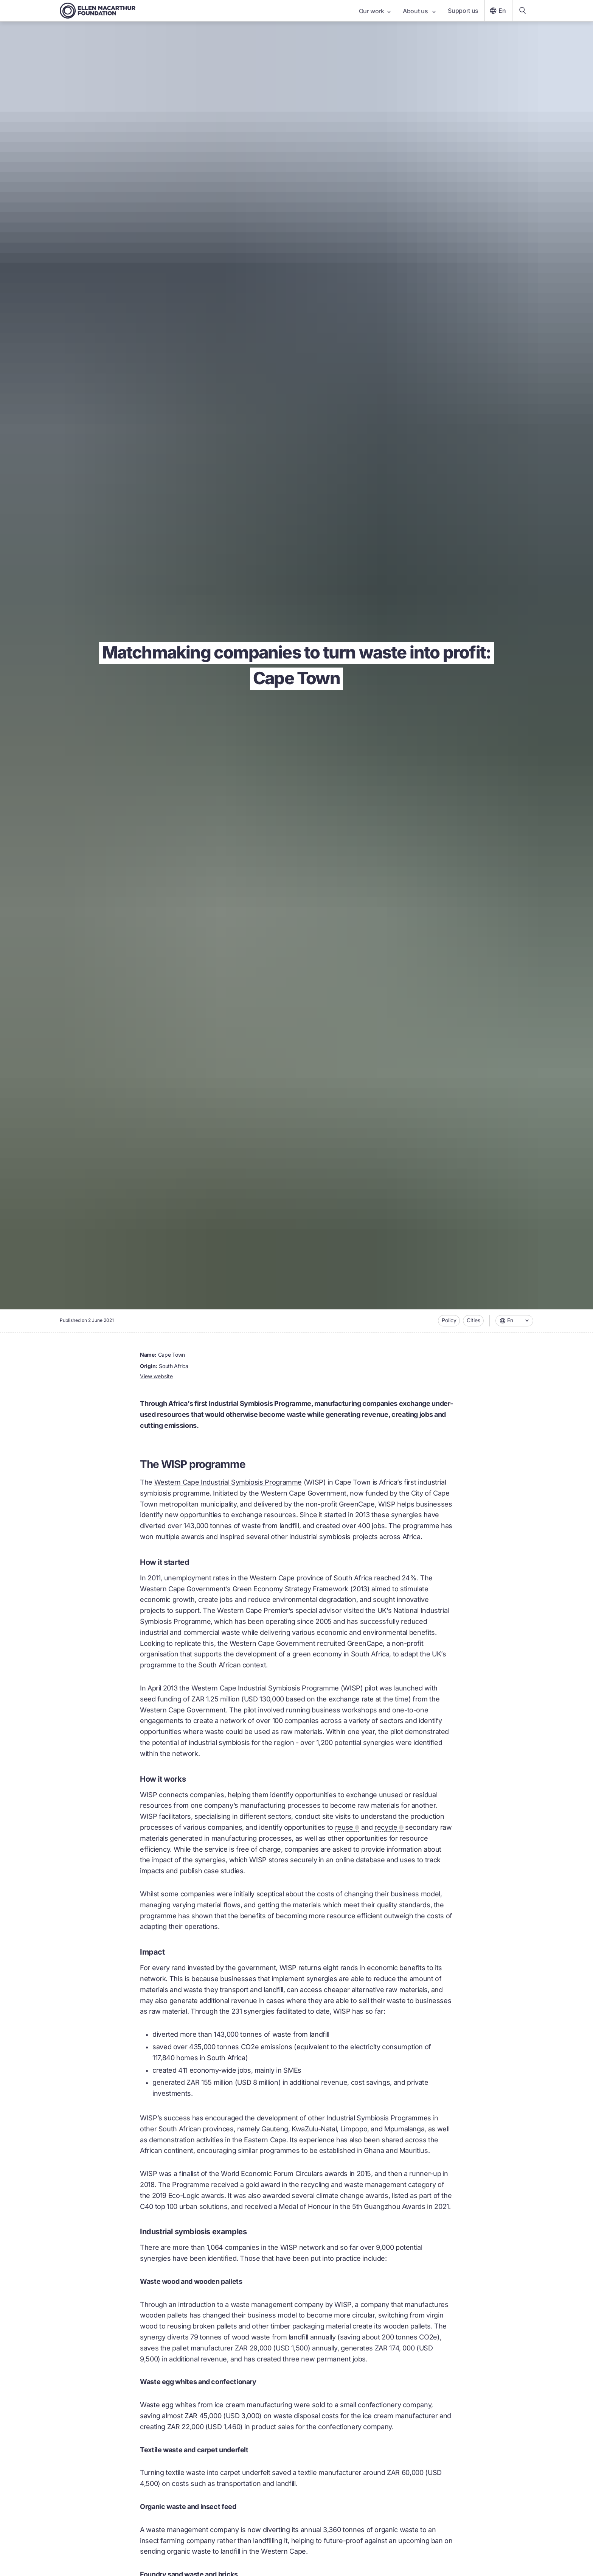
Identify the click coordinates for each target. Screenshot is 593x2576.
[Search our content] (522, 10)
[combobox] (514, 1320)
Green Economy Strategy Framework (290, 1589)
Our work (375, 11)
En (497, 10)
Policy (449, 1320)
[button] (514, 1320)
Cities (473, 1320)
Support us (463, 10)
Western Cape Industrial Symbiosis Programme (228, 1482)
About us (419, 11)
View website (156, 1376)
